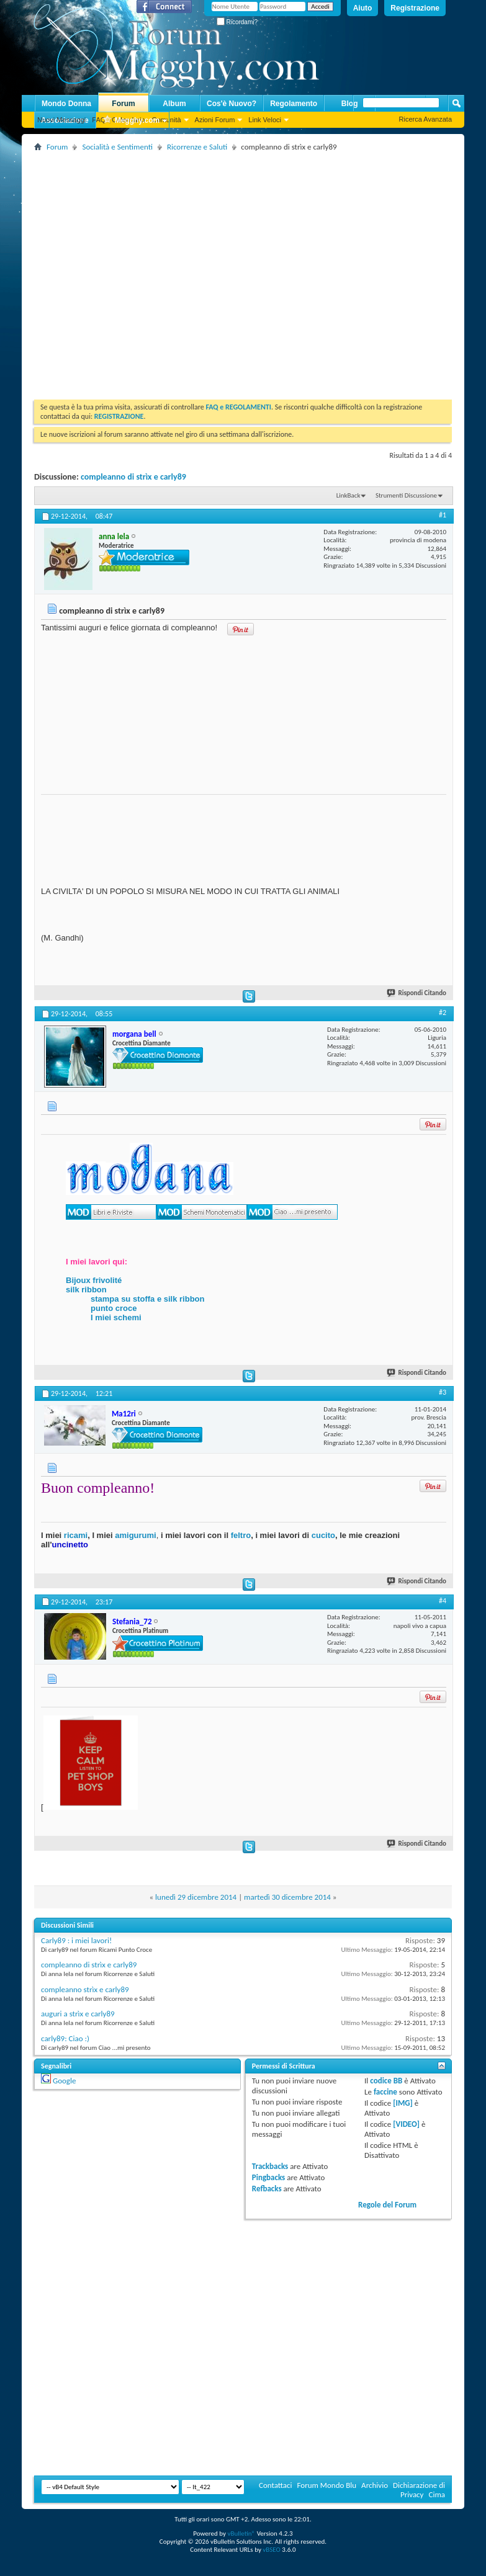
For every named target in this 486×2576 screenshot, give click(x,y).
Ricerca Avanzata (425, 119)
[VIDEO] (406, 2124)
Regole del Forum (387, 2204)
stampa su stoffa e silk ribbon (148, 1299)
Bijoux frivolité (94, 1280)
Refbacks (267, 2188)
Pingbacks (268, 2177)
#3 (442, 1392)
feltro (239, 1535)
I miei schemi (116, 1317)
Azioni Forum (215, 119)
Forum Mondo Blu (327, 2485)
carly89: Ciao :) (65, 2038)
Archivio (374, 2485)
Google (64, 2080)
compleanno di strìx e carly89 (133, 477)
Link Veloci (264, 119)
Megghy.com (131, 121)
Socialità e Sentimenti (117, 146)
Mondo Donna (66, 103)
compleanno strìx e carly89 (85, 1989)
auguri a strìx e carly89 (78, 2013)
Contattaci (275, 2485)
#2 (442, 1012)
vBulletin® (241, 2533)
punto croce (114, 1308)
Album (174, 103)
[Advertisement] (116, 270)
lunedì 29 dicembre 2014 (195, 1897)
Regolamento (293, 103)
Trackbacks (270, 2166)
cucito (323, 1535)
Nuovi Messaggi (61, 119)
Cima (436, 2494)
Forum (123, 103)
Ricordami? (237, 22)
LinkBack (348, 495)
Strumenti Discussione (406, 495)
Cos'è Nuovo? (231, 103)
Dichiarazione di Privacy (419, 2489)
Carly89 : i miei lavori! (76, 1940)
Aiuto (362, 8)
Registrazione (414, 8)
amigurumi (135, 1535)
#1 (442, 515)
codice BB (386, 2080)
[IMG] (403, 2103)
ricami (76, 1535)
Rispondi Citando (417, 993)
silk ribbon (86, 1289)
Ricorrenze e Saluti (197, 146)
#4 (442, 1600)
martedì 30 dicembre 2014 (287, 1897)
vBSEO (272, 2550)
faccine (385, 2091)
